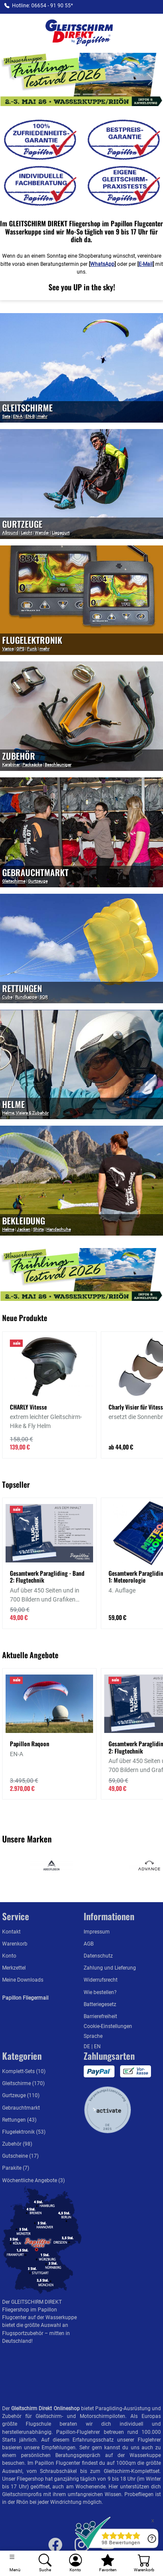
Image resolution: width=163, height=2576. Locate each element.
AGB (89, 1944)
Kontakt (11, 1932)
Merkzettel (14, 1968)
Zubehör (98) (17, 2144)
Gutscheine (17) (20, 2156)
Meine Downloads (22, 1980)
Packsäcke (32, 764)
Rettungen (22, 988)
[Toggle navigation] (15, 2563)
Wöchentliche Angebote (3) (33, 2180)
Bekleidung (23, 1220)
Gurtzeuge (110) (20, 2095)
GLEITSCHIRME (27, 407)
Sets (6, 416)
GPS (20, 648)
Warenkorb (14, 1944)
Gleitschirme (13, 881)
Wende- (42, 532)
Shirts (38, 1229)
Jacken (23, 1229)
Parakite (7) (15, 2168)
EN (97, 2046)
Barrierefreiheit (100, 2016)
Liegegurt (60, 532)
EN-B (30, 416)
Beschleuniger (58, 764)
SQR (43, 997)
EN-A (18, 416)
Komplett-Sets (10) (23, 2071)
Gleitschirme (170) (23, 2083)
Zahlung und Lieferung (110, 1968)
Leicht (26, 532)
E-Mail (146, 264)
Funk (32, 648)
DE (87, 2046)
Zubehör (18, 755)
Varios (8, 648)
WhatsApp (102, 264)
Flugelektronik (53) (23, 2132)
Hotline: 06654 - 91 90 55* (42, 6)
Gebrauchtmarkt (35, 872)
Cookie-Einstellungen (108, 2026)
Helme (13, 1104)
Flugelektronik (32, 639)
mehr (41, 416)
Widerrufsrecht (101, 1980)
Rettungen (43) (19, 2120)
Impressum (97, 1932)
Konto (9, 1956)
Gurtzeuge (22, 524)
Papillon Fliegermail (25, 1998)
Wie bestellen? (100, 1992)
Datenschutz (98, 1956)
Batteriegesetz (100, 2004)
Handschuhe (58, 1229)
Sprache (93, 2036)
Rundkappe (26, 997)
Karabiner (11, 764)
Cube (7, 997)
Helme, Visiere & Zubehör (25, 1113)
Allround (10, 532)
